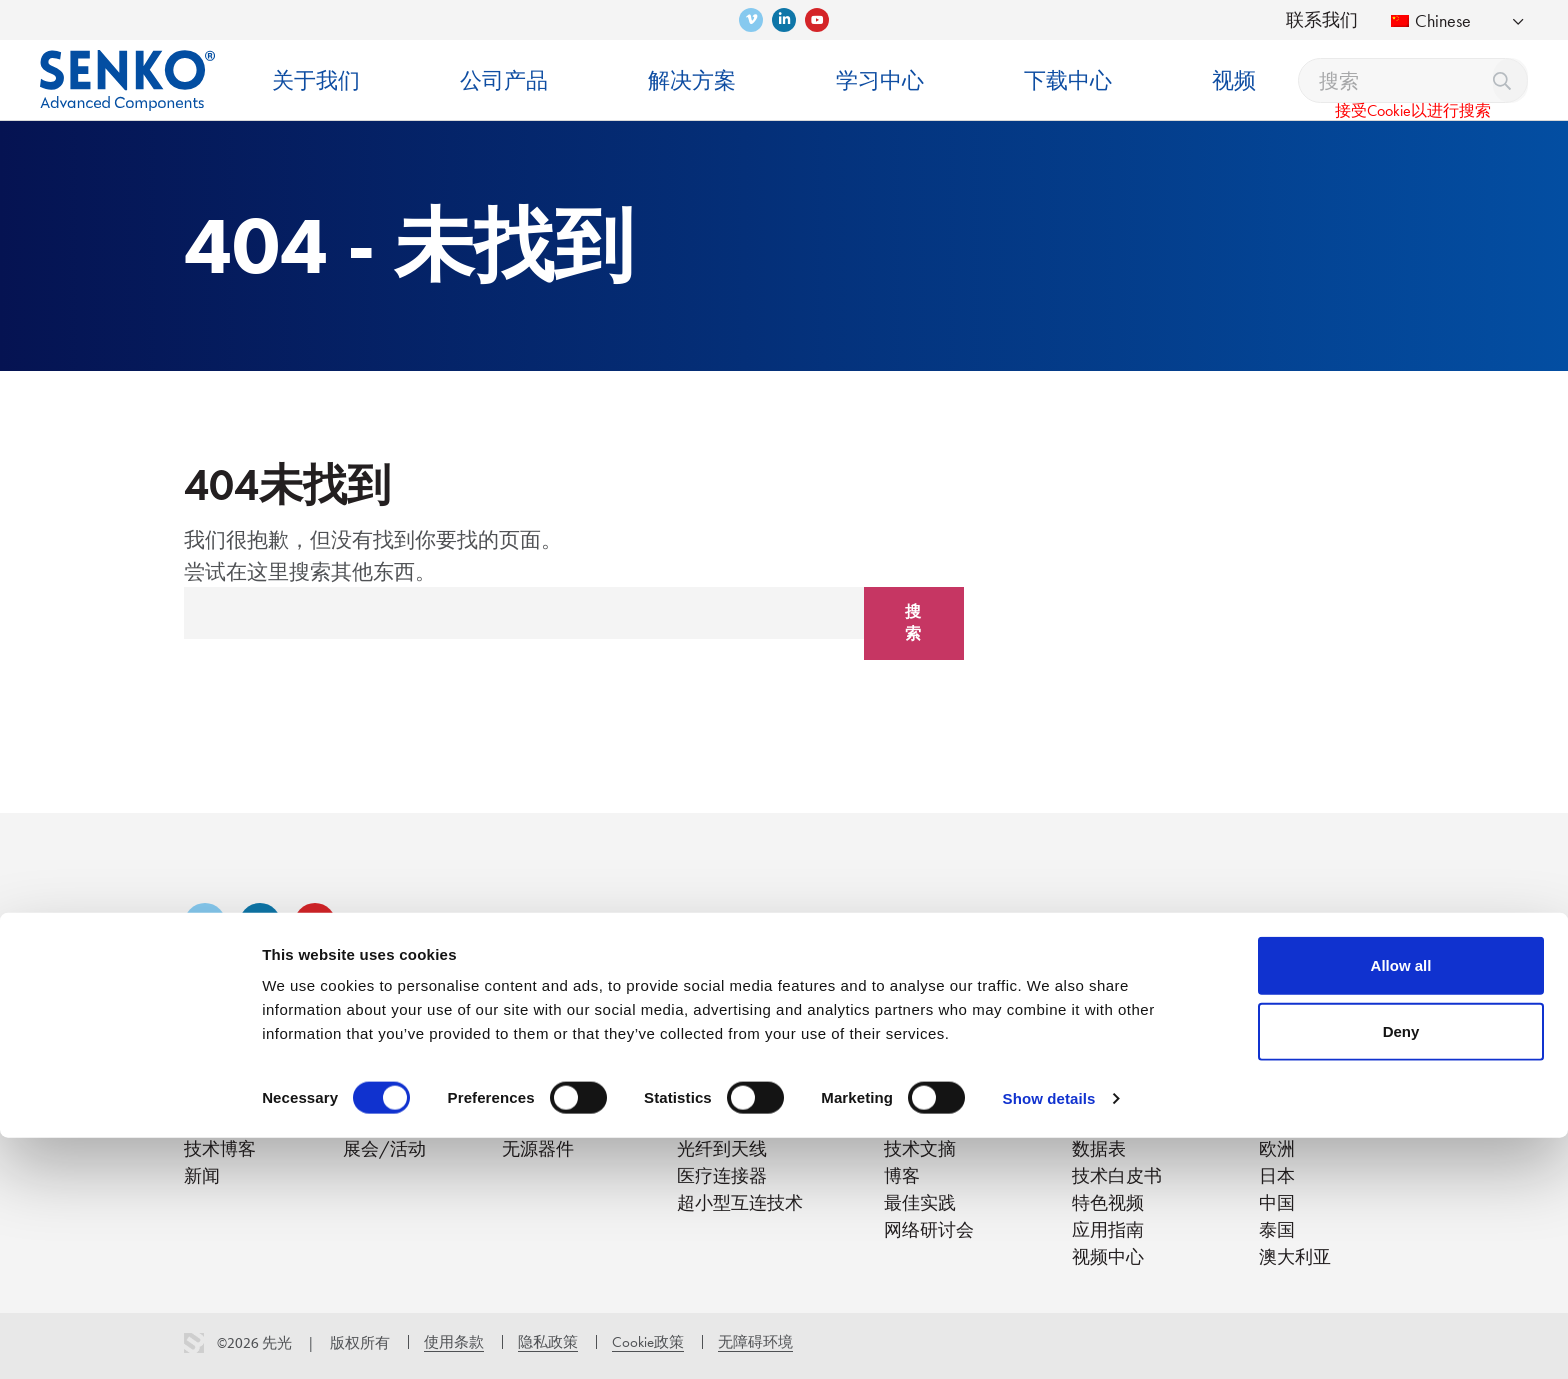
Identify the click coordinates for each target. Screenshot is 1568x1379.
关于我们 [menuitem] (316, 80)
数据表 (1099, 1148)
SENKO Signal (394, 1121)
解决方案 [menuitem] (692, 80)
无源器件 (538, 1148)
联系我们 (1322, 19)
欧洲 (1277, 1148)
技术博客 (220, 1148)
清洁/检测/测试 (567, 1121)
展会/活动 (384, 1148)
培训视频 (920, 1121)
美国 (1277, 1094)
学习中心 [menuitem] (880, 80)
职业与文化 (388, 1094)
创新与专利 (229, 1121)
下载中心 (1108, 1061)
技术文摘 (920, 1148)
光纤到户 (713, 1094)
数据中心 (713, 1121)
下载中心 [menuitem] (1068, 80)
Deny (1401, 1272)
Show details (1049, 1339)
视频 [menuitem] (1234, 80)
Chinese (1431, 20)
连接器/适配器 (561, 1094)
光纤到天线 (722, 1148)
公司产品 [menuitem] (504, 80)
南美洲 (1286, 1121)
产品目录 (1108, 1094)
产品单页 (1108, 1121)
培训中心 (920, 1094)
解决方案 (713, 1061)
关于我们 (220, 1061)
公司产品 (538, 1061)
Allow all (1401, 1206)
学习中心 (920, 1061)
